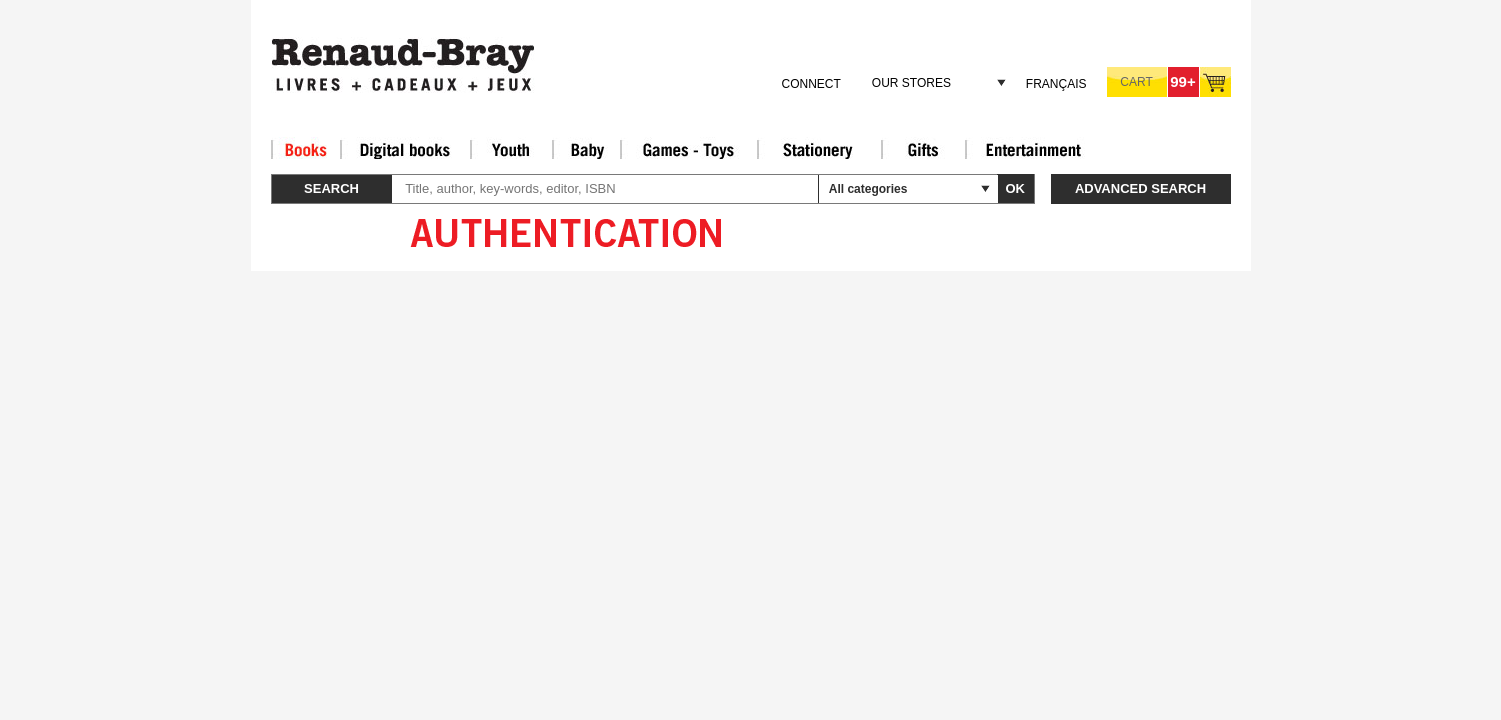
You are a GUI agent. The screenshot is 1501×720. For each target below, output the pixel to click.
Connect (810, 84)
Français (1056, 84)
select (985, 189)
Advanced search (1140, 188)
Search (331, 188)
